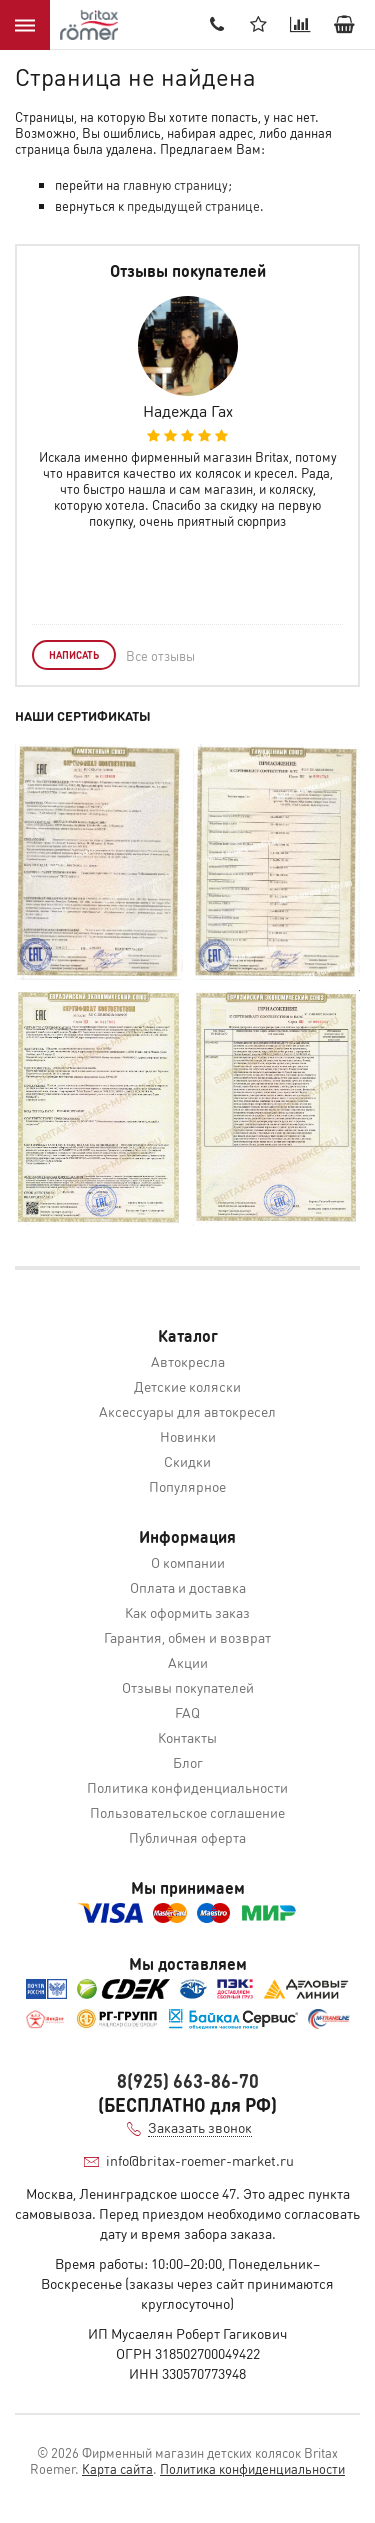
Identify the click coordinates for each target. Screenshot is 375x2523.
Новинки (188, 1436)
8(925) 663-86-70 (188, 2080)
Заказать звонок (200, 2127)
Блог (188, 1762)
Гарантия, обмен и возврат (187, 1637)
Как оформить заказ (187, 1612)
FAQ (187, 1712)
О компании (188, 1562)
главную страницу (175, 184)
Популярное (187, 1486)
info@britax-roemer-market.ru (200, 2160)
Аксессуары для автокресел (187, 1411)
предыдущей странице (193, 205)
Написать (74, 655)
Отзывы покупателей (188, 1687)
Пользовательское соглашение (187, 1812)
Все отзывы (160, 655)
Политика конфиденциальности (187, 1787)
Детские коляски (187, 1386)
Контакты (187, 1737)
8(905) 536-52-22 (217, 25)
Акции (188, 1662)
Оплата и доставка (188, 1587)
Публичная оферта (187, 1837)
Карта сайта (117, 2468)
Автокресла (188, 1361)
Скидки (187, 1461)
